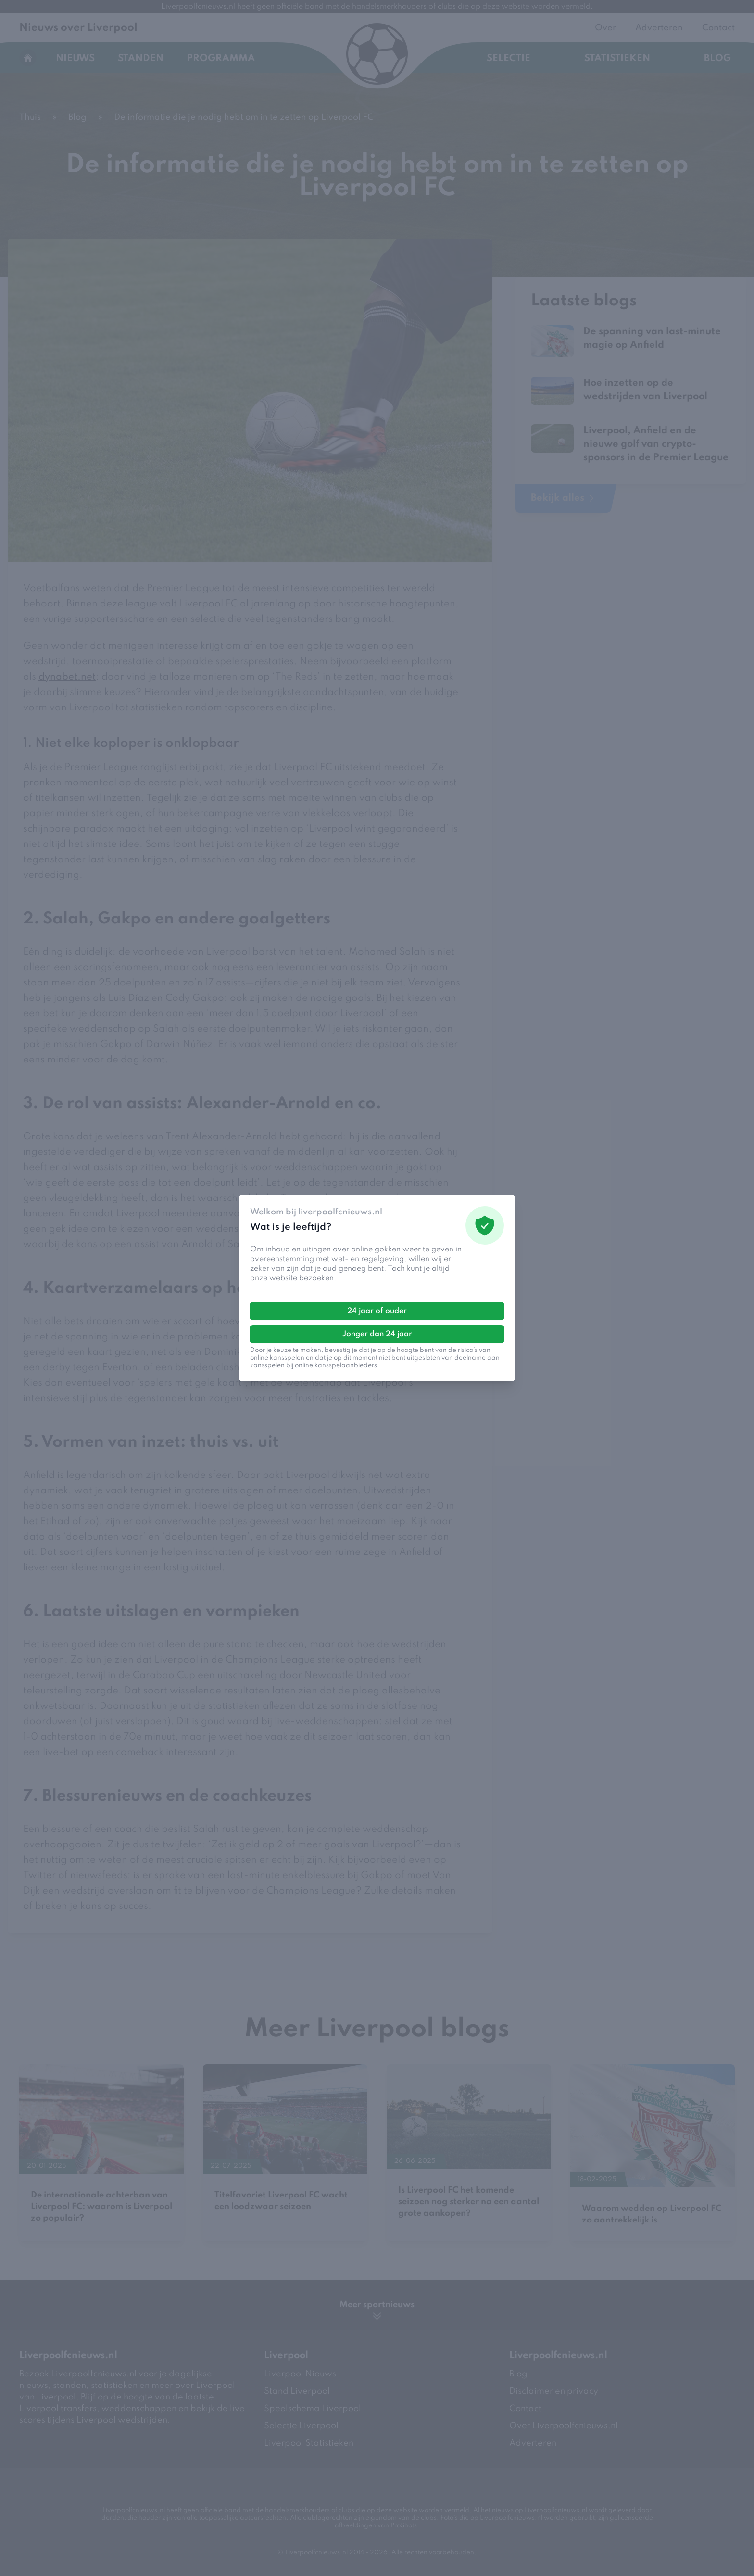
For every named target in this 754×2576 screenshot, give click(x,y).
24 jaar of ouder (377, 1311)
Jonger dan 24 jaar (377, 1334)
